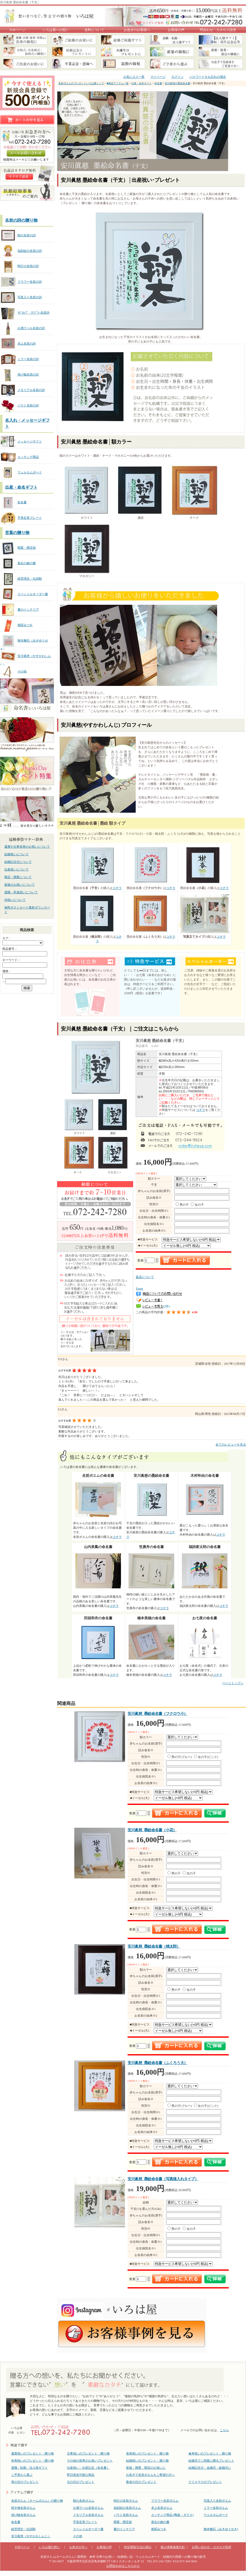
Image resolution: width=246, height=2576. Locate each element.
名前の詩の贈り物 (21, 220)
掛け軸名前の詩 (19, 374)
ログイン (177, 77)
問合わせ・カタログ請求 (218, 30)
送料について (94, 30)
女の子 (197, 1204)
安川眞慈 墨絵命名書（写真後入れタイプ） (163, 2179)
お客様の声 (176, 30)
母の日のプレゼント (25, 2482)
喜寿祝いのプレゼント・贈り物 (147, 2453)
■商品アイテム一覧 (118, 83)
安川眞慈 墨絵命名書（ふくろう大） (157, 2063)
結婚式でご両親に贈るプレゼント (211, 2460)
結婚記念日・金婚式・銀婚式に (209, 2468)
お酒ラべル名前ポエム (88, 2508)
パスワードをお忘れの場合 (207, 77)
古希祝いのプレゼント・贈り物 (88, 2453)
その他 (13, 671)
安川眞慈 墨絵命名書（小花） (152, 1830)
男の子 (182, 1204)
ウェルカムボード (21, 472)
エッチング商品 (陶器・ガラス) (172, 2515)
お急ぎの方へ (78, 2547)
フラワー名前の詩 (21, 281)
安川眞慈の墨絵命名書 (177, 83)
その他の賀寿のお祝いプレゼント (90, 2460)
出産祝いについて (16, 869)
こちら (224, 2430)
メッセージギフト (21, 441)
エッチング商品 (19, 457)
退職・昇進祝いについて (21, 892)
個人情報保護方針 (173, 2547)
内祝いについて (15, 900)
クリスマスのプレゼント (205, 2482)
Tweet (139, 1288)
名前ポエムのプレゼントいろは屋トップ (81, 83)
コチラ (117, 888)
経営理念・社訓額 (21, 578)
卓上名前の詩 (18, 343)
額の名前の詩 (18, 235)
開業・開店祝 (18, 547)
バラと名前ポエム (126, 2515)
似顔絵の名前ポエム (127, 2508)
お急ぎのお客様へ (137, 30)
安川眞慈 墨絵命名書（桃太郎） (154, 1946)
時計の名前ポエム (126, 2500)
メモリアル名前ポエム (88, 2515)
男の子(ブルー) (179, 1757)
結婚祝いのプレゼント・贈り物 (147, 2460)
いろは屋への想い (56, 30)
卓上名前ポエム (161, 2508)
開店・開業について (18, 877)
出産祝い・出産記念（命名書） (88, 2468)
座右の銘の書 (18, 563)
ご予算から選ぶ (21, 2475)
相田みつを (16, 625)
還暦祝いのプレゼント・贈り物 (32, 2453)
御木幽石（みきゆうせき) (221, 2529)
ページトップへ (232, 1683)
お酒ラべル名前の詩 (22, 328)
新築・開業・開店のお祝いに (146, 2468)
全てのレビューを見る (231, 1444)
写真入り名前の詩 (21, 297)
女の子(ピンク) (206, 1757)
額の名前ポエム (83, 2500)
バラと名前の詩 (28, 405)
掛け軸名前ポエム (23, 2515)
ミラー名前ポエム (216, 2508)
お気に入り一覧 (134, 77)
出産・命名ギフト (21, 487)
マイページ (158, 77)
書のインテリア (19, 609)
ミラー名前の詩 (19, 359)
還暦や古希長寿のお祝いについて (27, 846)
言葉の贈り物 (17, 532)
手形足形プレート (21, 518)
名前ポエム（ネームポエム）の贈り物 (37, 2500)
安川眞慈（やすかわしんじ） (31, 2536)
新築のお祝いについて (19, 884)
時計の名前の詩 (19, 266)
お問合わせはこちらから (123, 2566)
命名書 (13, 502)
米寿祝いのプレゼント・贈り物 (32, 2460)
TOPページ (17, 30)
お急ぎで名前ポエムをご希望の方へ (150, 2475)
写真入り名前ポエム (217, 2500)
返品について (145, 1277)
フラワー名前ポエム (165, 2500)
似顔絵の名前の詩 (21, 251)
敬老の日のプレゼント (141, 2482)
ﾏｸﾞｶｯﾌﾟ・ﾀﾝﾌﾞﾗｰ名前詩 (24, 312)
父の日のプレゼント (80, 2482)
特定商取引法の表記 (137, 2547)
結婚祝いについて (16, 854)
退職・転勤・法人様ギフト (29, 2468)
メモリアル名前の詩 (22, 390)
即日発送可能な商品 (80, 2475)
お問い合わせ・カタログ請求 (211, 2547)
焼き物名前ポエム (23, 2508)
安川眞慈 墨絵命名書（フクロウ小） (157, 1714)
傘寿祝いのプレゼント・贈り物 (209, 2453)
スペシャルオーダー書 (24, 594)
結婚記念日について (18, 862)
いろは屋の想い (49, 2547)
